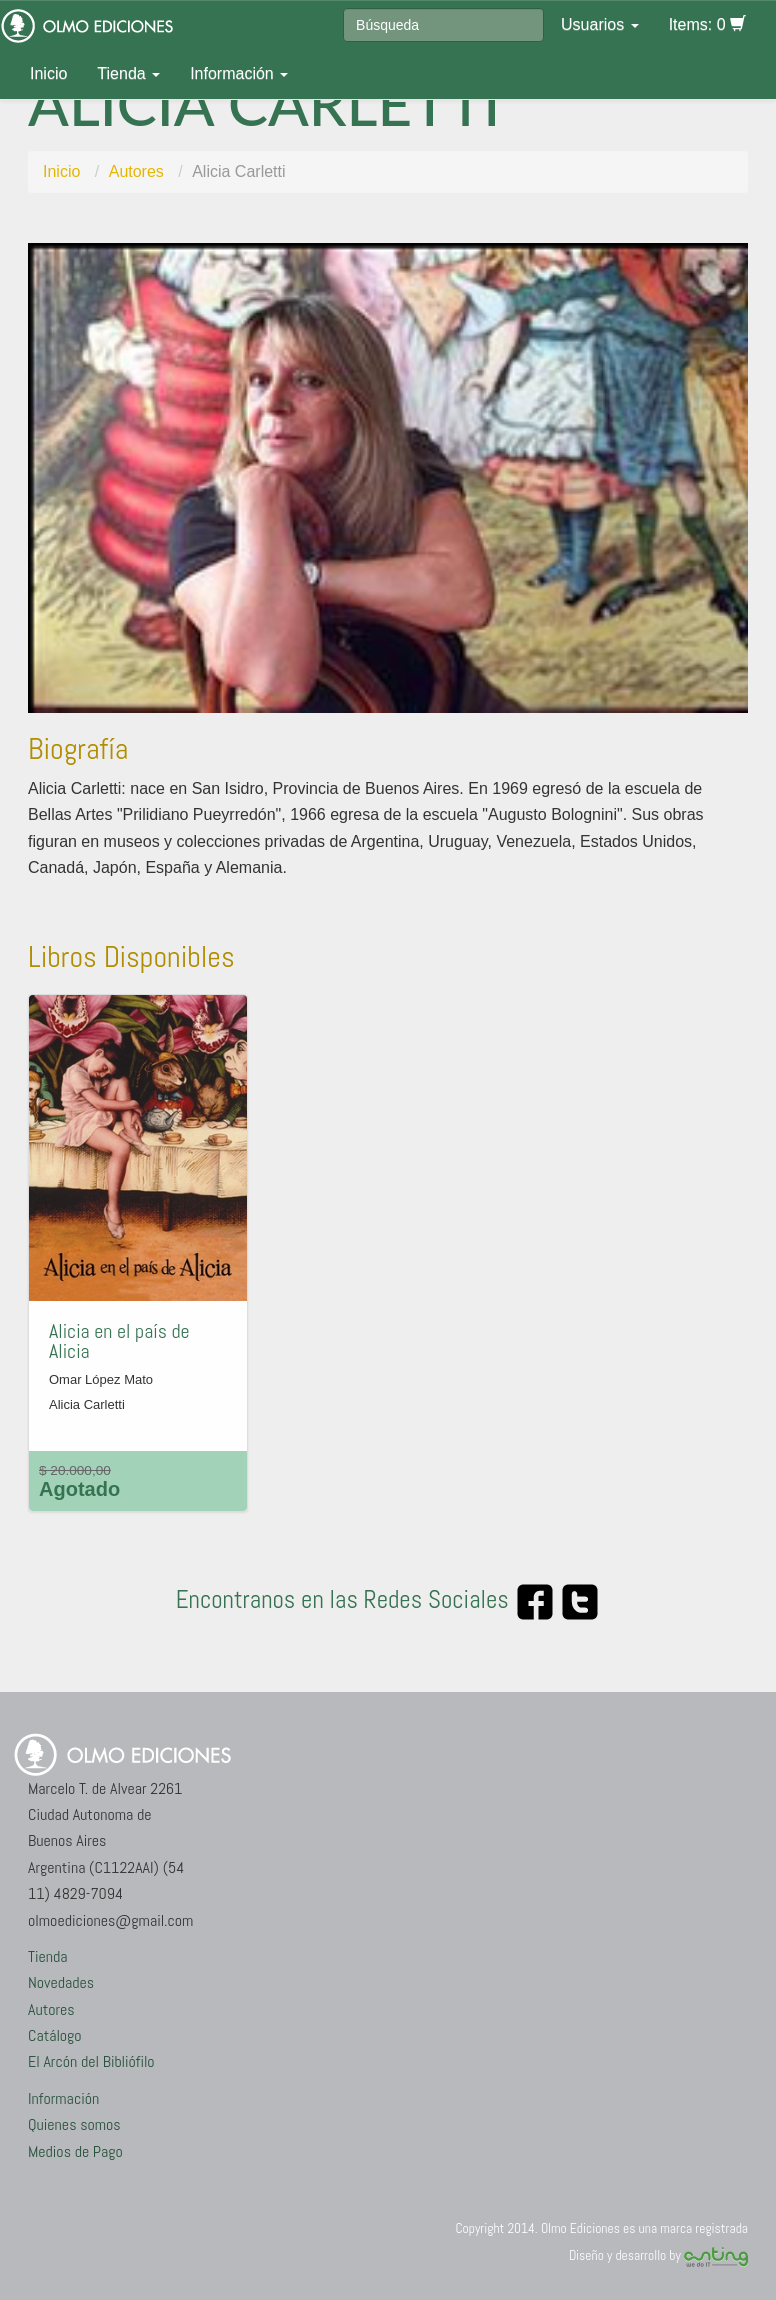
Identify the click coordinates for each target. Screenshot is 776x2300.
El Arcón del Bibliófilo (91, 2061)
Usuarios (600, 24)
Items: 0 (707, 24)
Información (239, 73)
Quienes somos (74, 2124)
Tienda (128, 73)
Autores (136, 171)
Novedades (61, 1982)
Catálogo (55, 2035)
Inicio (48, 73)
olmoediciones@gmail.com (110, 1920)
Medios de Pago (75, 2151)
